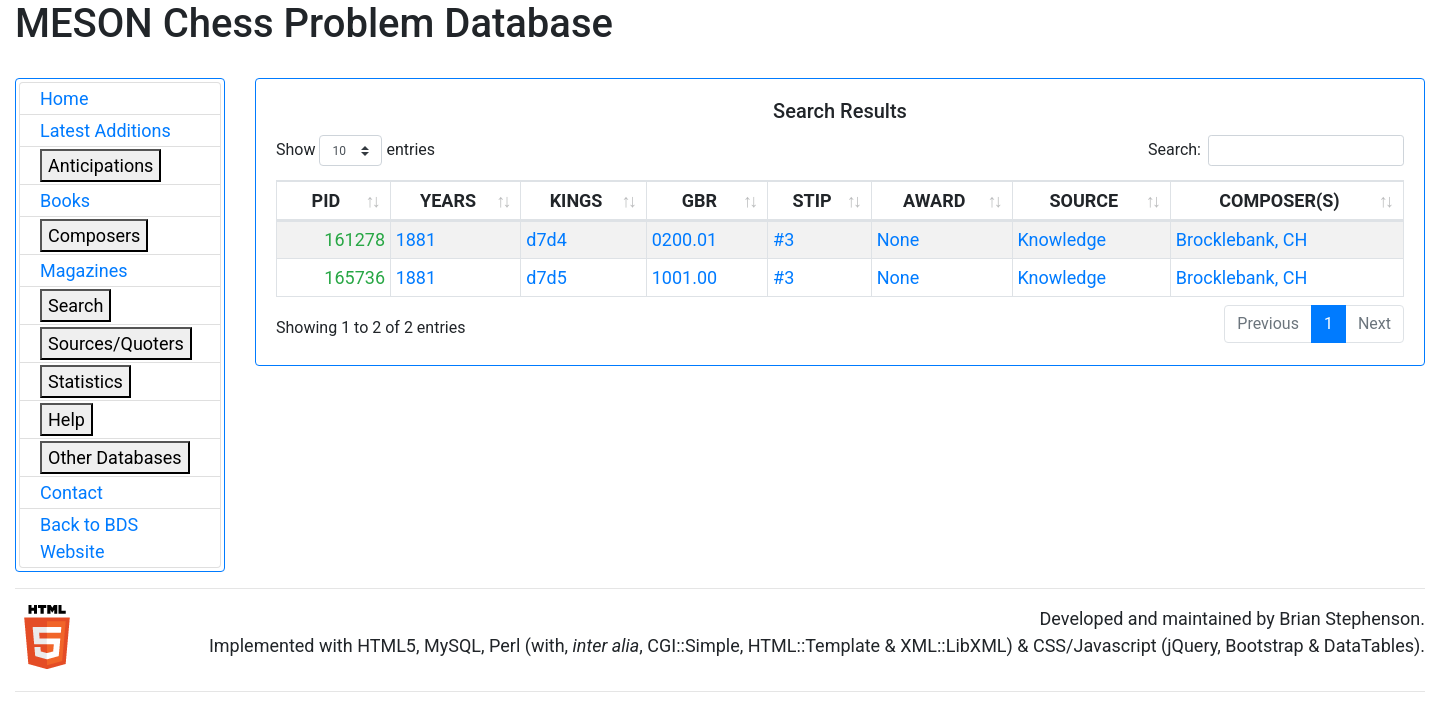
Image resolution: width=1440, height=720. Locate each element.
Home (64, 98)
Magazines (84, 270)
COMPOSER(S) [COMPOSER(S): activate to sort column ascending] (1279, 200)
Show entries (355, 150)
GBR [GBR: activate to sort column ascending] (699, 200)
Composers (94, 235)
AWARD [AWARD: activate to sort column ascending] (934, 200)
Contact (71, 492)
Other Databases (115, 457)
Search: (1276, 150)
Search (75, 305)
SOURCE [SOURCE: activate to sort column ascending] (1083, 200)
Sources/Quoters (116, 343)
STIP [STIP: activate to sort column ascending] (811, 200)
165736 (354, 277)
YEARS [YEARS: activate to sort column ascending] (448, 200)
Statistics (85, 381)
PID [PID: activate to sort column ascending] (326, 200)
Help (66, 419)
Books (65, 200)
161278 (354, 239)
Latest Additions (105, 130)
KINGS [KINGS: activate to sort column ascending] (576, 200)
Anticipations (100, 165)
